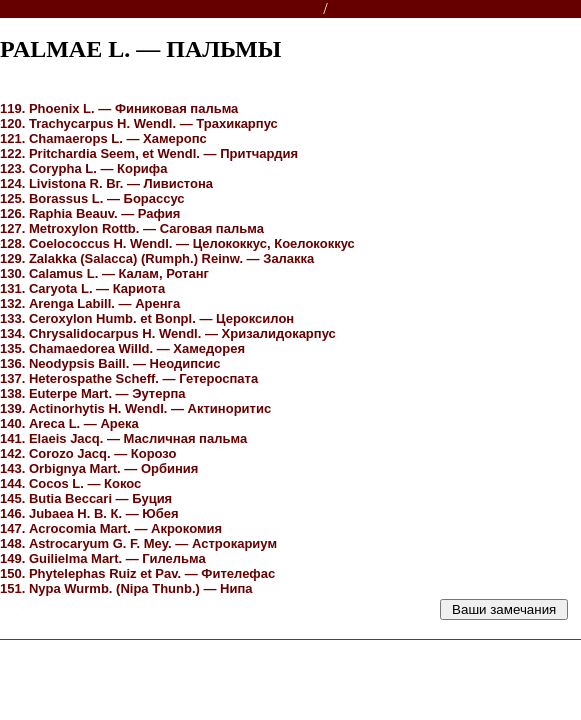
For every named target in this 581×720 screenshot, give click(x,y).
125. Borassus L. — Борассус (92, 198)
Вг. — (106, 183)
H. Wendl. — (168, 333)
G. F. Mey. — (138, 543)
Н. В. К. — (89, 513)
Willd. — (122, 348)
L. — (119, 108)
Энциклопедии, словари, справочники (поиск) (162, 9)
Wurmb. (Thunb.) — (126, 588)
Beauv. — (90, 213)
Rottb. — (132, 228)
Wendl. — (139, 123)
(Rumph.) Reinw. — (157, 258)
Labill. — (90, 303)
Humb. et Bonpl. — (147, 318)
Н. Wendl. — (177, 243)
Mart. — (93, 393)
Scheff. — (129, 378)
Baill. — (110, 363)
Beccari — (86, 498)
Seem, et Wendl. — (149, 153)
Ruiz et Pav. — (137, 573)
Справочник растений (420, 9)
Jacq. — (123, 438)
